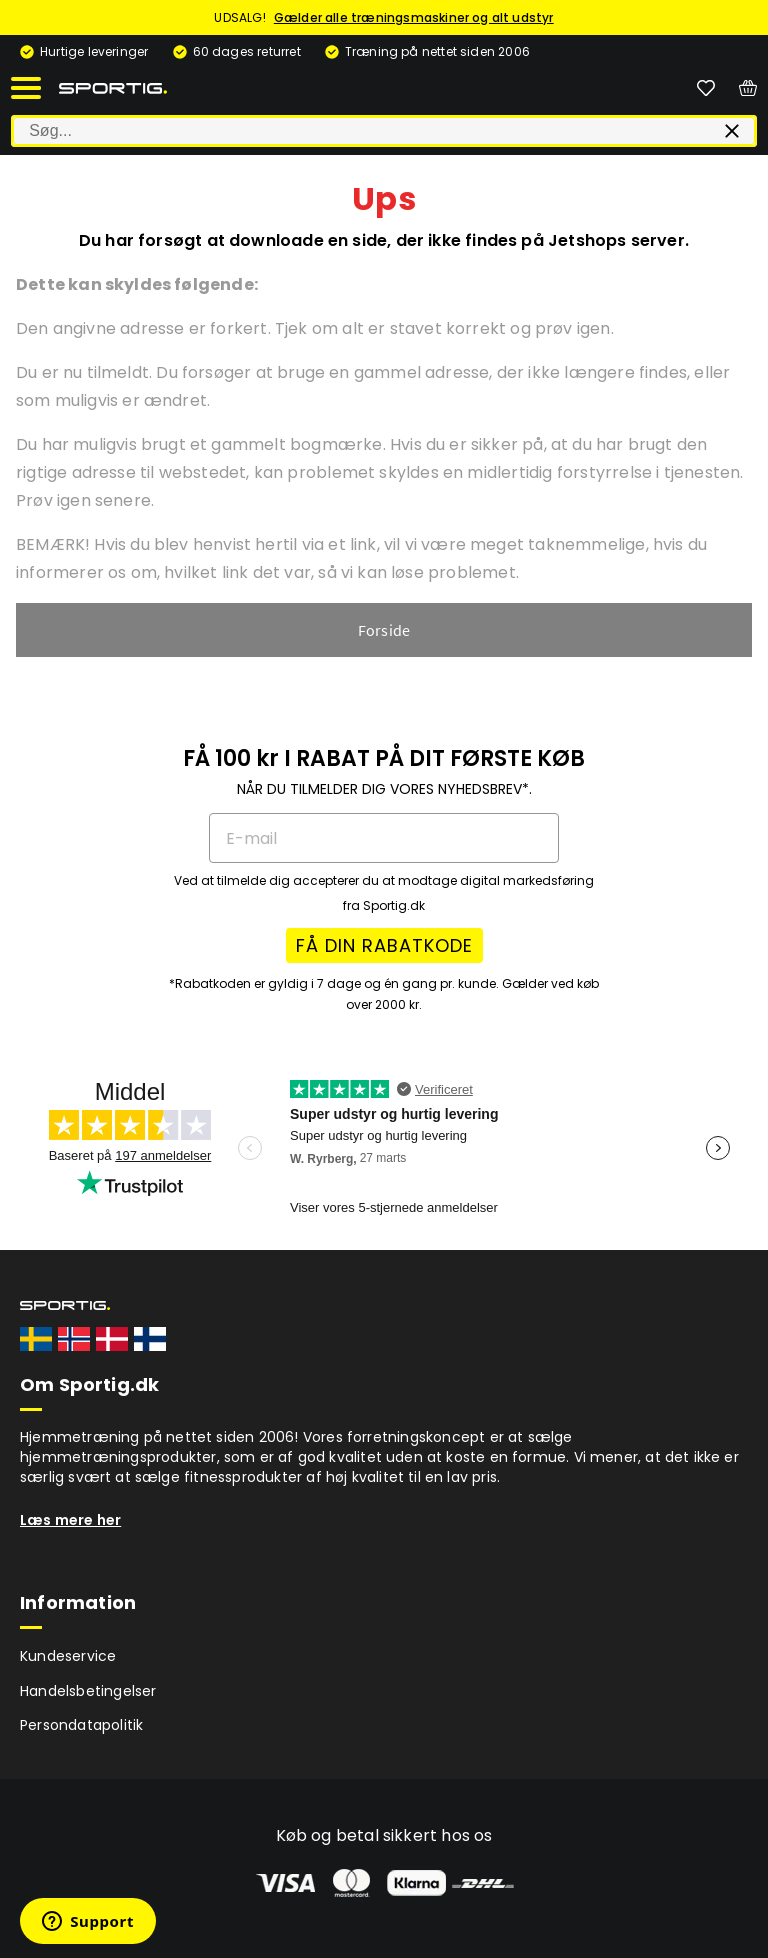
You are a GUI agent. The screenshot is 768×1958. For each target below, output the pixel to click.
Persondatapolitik (81, 1725)
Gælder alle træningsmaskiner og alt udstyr (414, 17)
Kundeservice (68, 1656)
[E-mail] (384, 838)
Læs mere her (70, 1520)
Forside (384, 630)
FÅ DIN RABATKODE (384, 945)
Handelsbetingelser (88, 1691)
